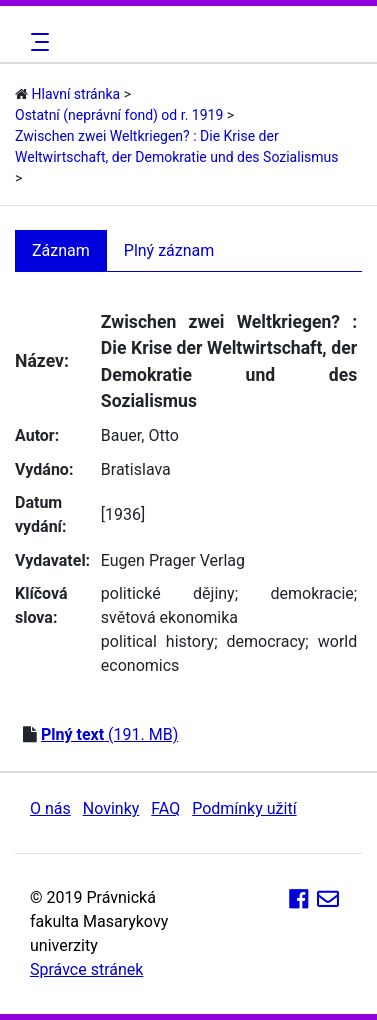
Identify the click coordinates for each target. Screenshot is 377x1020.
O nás (50, 808)
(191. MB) (109, 734)
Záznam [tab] (61, 250)
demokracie (311, 593)
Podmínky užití (244, 808)
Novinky (111, 808)
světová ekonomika (169, 617)
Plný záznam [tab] (169, 250)
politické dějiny (168, 593)
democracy (266, 641)
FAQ (165, 808)
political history (157, 641)
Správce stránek (86, 969)
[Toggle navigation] (37, 42)
